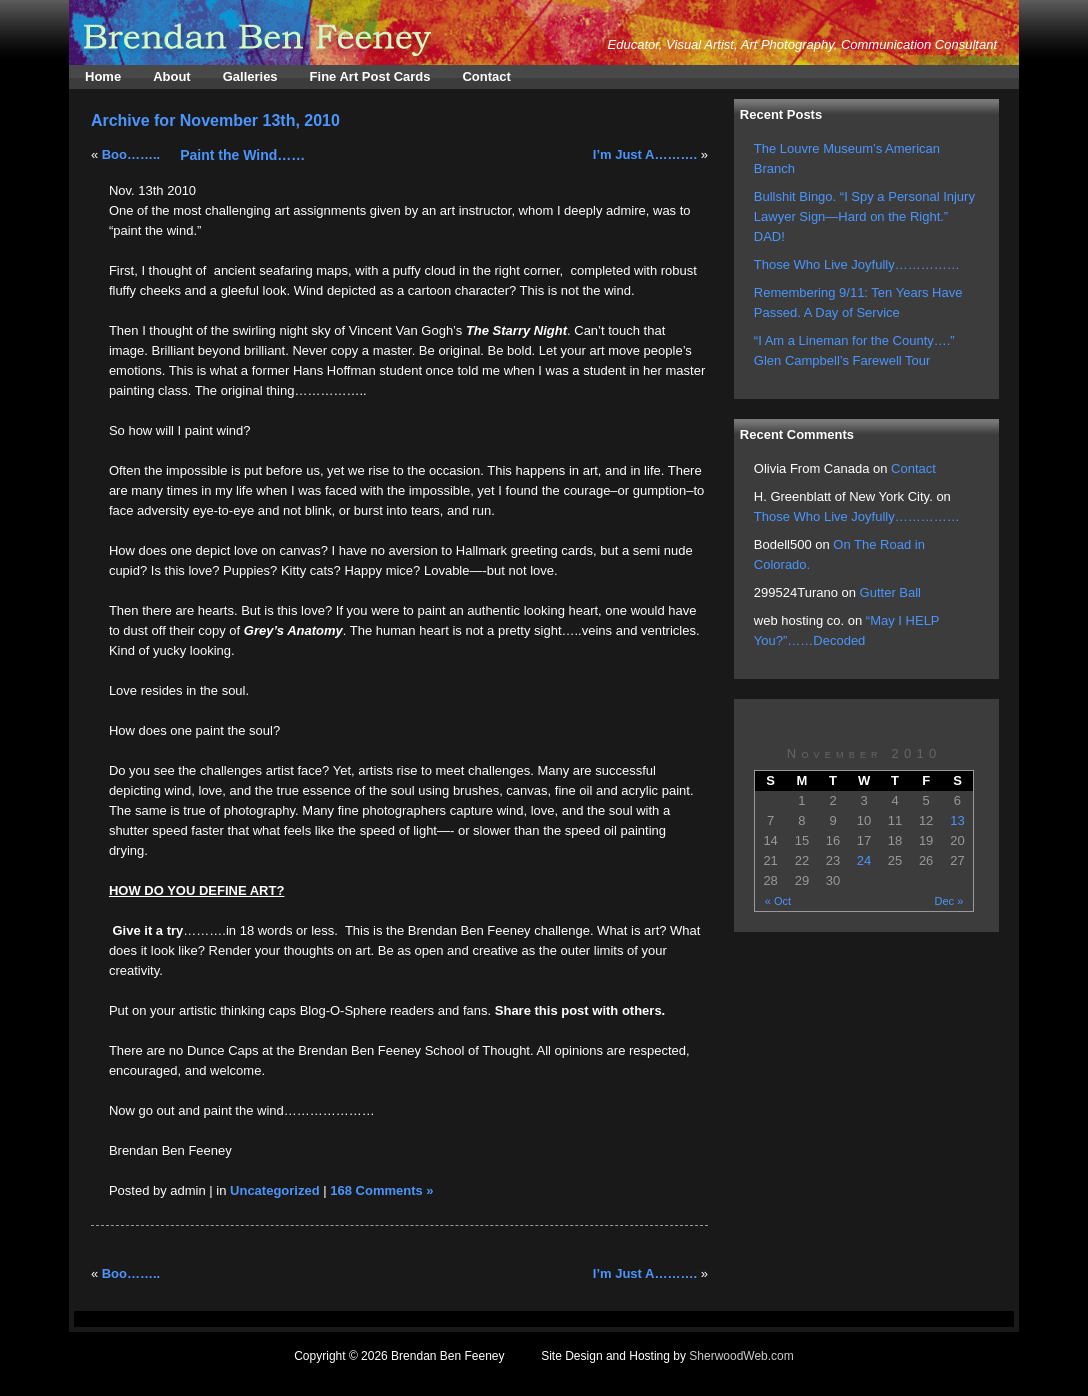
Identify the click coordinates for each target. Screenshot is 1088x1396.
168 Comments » (381, 1190)
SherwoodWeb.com (741, 1356)
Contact (486, 76)
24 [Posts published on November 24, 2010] (864, 860)
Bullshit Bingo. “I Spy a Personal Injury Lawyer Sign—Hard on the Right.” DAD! (864, 216)
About (172, 76)
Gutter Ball (890, 592)
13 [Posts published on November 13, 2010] (957, 820)
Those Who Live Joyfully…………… (857, 264)
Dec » (949, 901)
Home (103, 76)
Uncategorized (275, 1190)
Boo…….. (131, 154)
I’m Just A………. (645, 154)
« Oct (778, 901)
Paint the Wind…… (242, 155)
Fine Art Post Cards (370, 76)
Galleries (250, 76)
